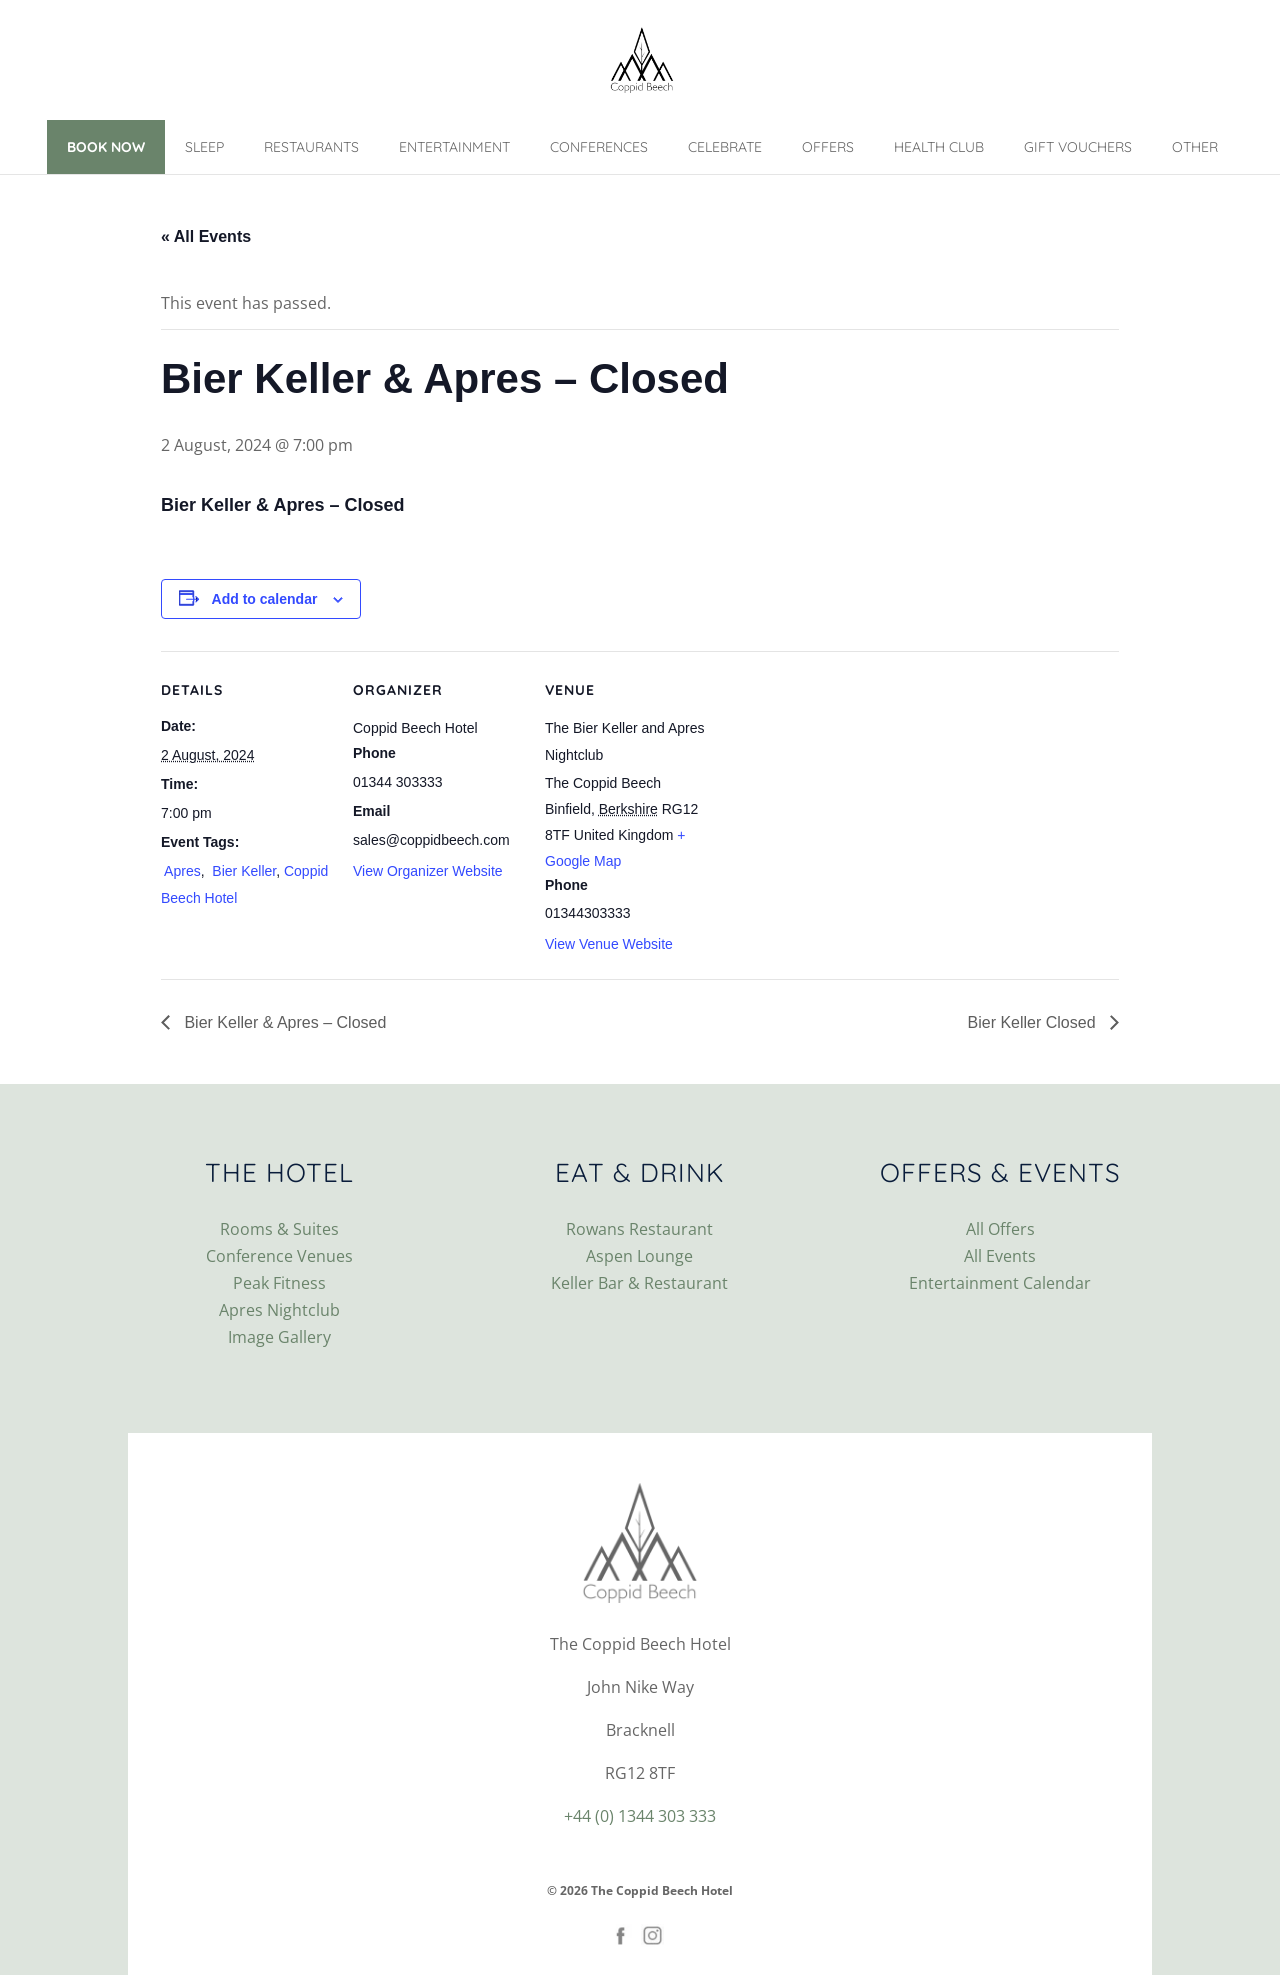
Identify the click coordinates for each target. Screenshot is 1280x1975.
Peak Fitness (279, 1283)
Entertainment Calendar (1000, 1283)
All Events (1000, 1256)
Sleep (204, 147)
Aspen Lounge (639, 1256)
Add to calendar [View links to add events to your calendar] (265, 599)
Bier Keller (242, 871)
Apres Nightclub (279, 1310)
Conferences (599, 147)
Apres (181, 871)
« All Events (206, 236)
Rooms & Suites (279, 1229)
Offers (828, 147)
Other (1195, 147)
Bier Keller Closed (1034, 1022)
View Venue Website (609, 944)
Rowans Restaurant (639, 1229)
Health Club (939, 147)
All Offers (1000, 1229)
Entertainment (454, 147)
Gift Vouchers (1078, 147)
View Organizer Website (428, 871)
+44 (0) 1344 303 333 (640, 1816)
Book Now (106, 147)
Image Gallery (279, 1337)
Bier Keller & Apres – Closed (283, 1022)
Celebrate (725, 147)
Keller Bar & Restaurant (639, 1283)
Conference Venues (279, 1256)
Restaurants (311, 147)
